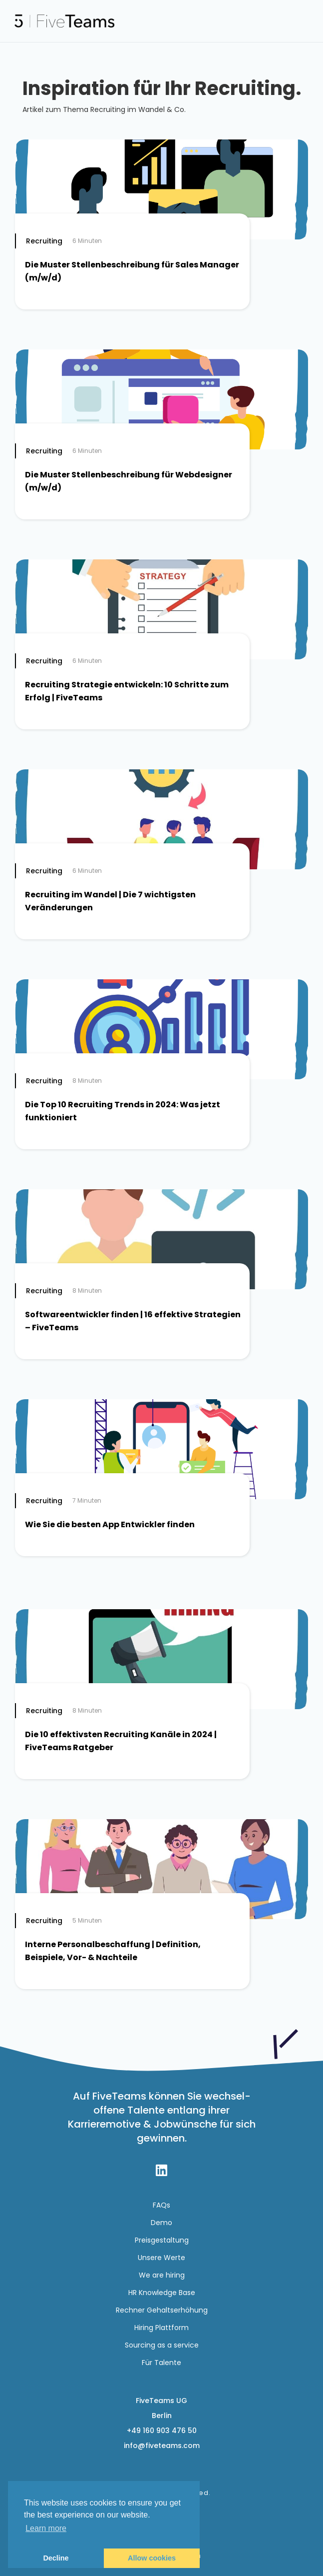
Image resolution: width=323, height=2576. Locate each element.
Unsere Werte (161, 2258)
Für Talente (161, 2363)
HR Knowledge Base (161, 2293)
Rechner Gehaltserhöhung (162, 2310)
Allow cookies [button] (152, 2558)
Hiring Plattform (161, 2328)
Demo (161, 2223)
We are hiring (162, 2275)
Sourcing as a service (162, 2345)
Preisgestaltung (162, 2240)
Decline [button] (55, 2558)
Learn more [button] (45, 2528)
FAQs (161, 2205)
